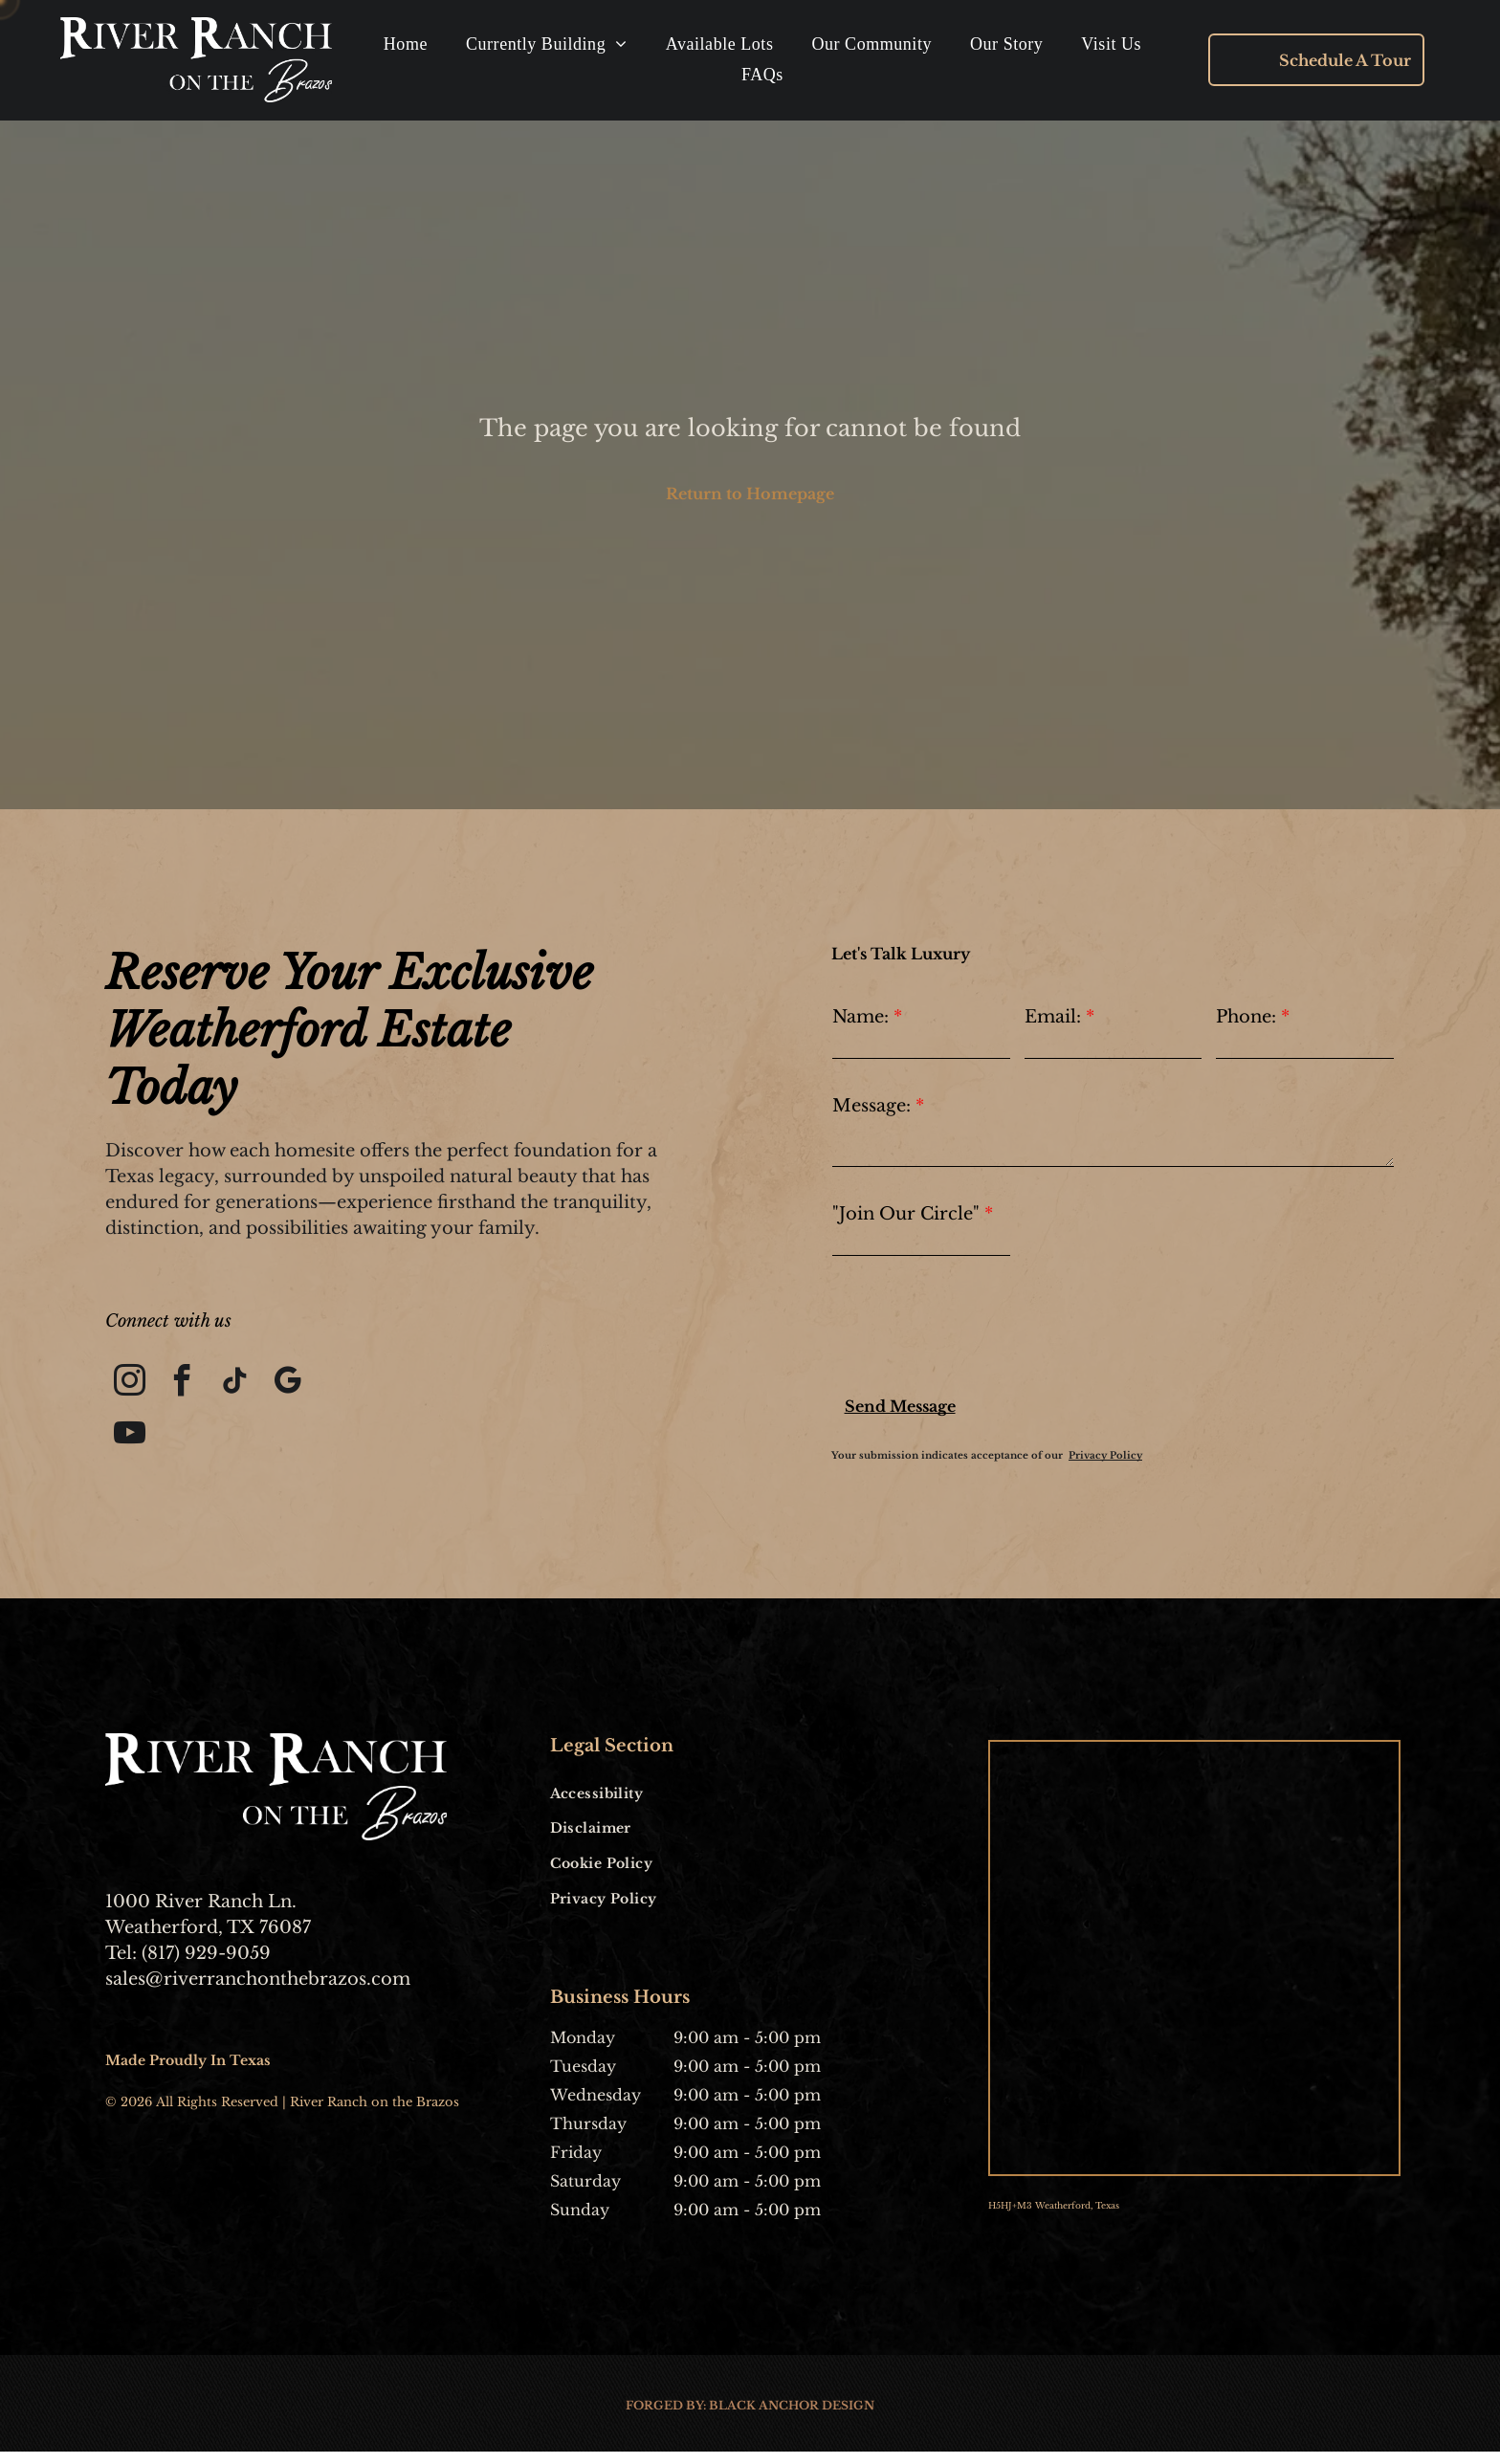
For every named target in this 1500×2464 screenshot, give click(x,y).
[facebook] (189, 1389)
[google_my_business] (303, 1389)
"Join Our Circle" (906, 1216)
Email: (1053, 1019)
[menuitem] (405, 46)
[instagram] (131, 1389)
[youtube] (131, 1446)
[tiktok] (246, 1389)
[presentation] (977, 1332)
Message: (871, 1108)
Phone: (1246, 1019)
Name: (860, 1019)
